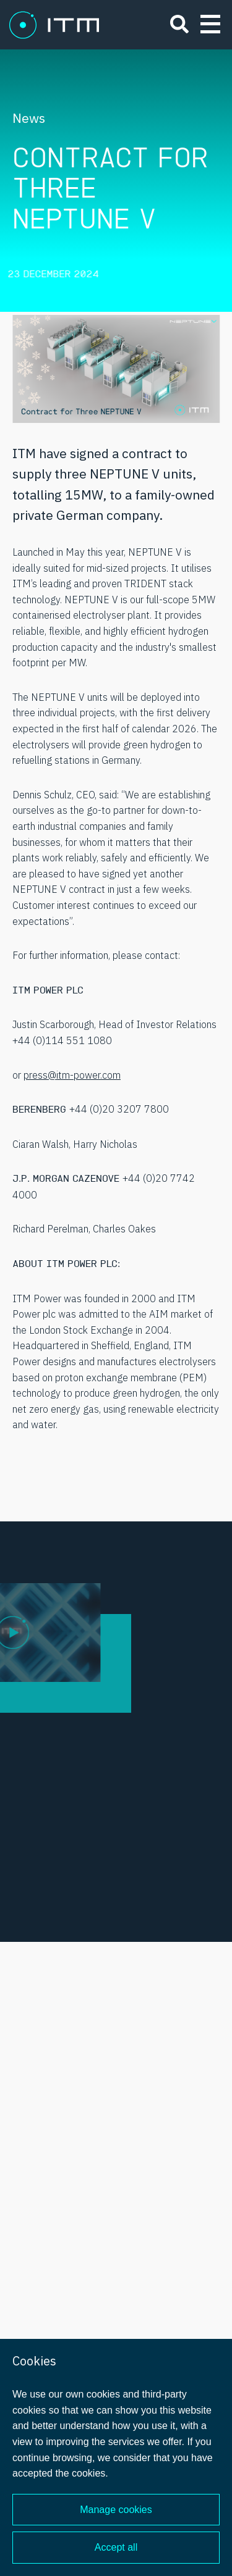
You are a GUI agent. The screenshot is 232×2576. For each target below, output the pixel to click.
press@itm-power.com (72, 1075)
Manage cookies (116, 2509)
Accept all (116, 2547)
